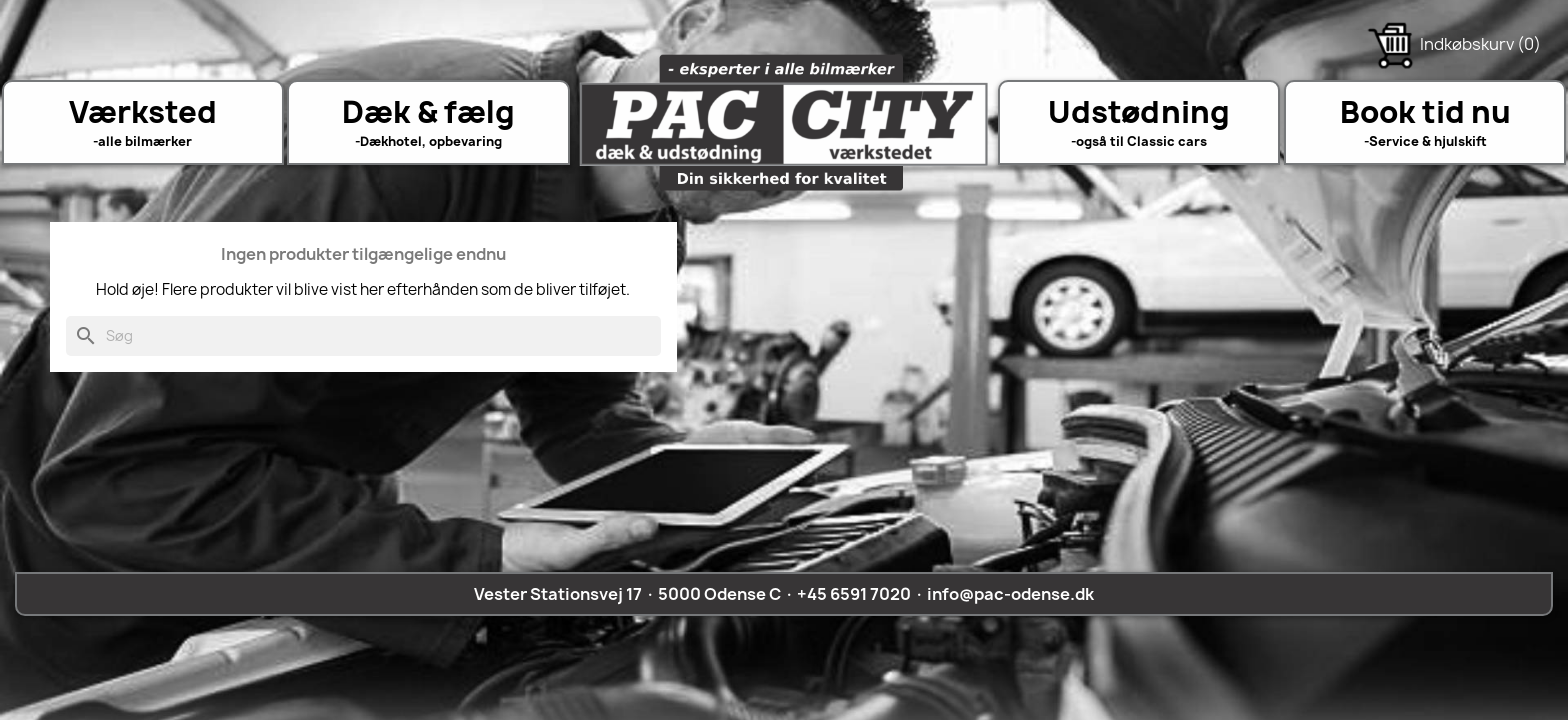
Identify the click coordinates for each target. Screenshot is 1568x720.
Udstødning (1139, 112)
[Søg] (363, 336)
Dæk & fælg (428, 112)
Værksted (143, 112)
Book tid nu (1425, 112)
